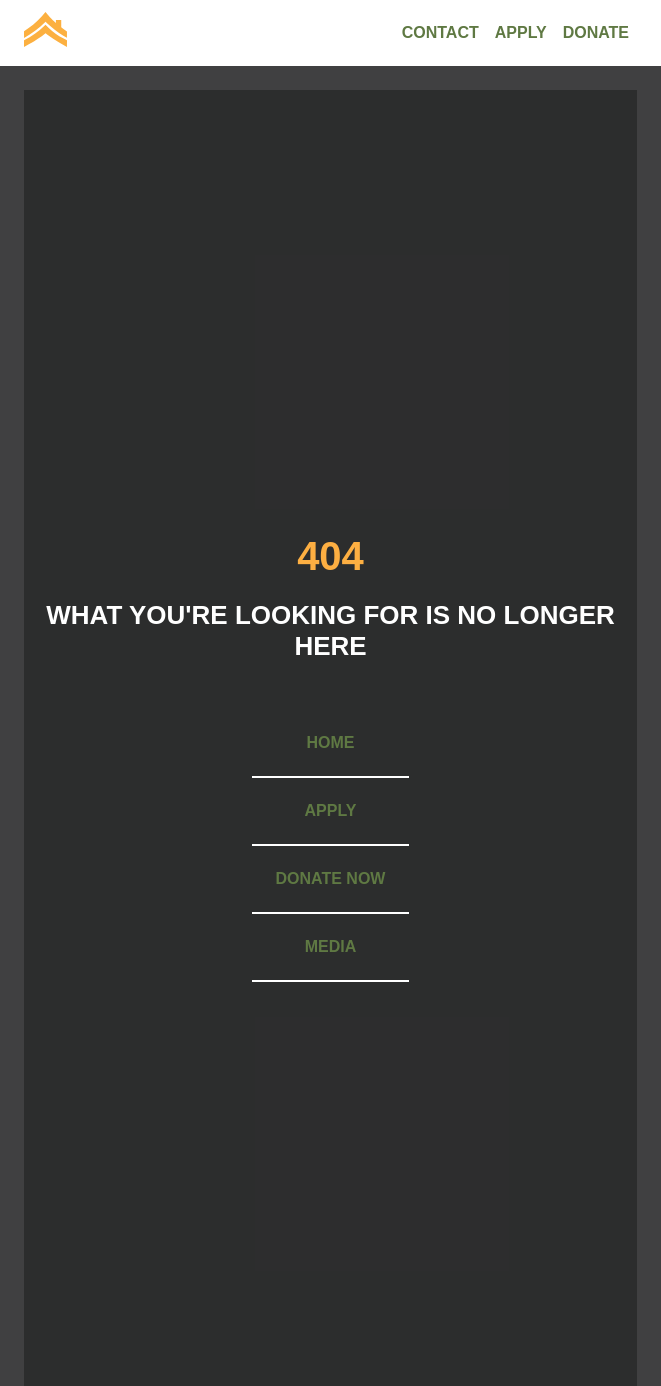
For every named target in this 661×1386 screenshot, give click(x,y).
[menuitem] (45, 33)
